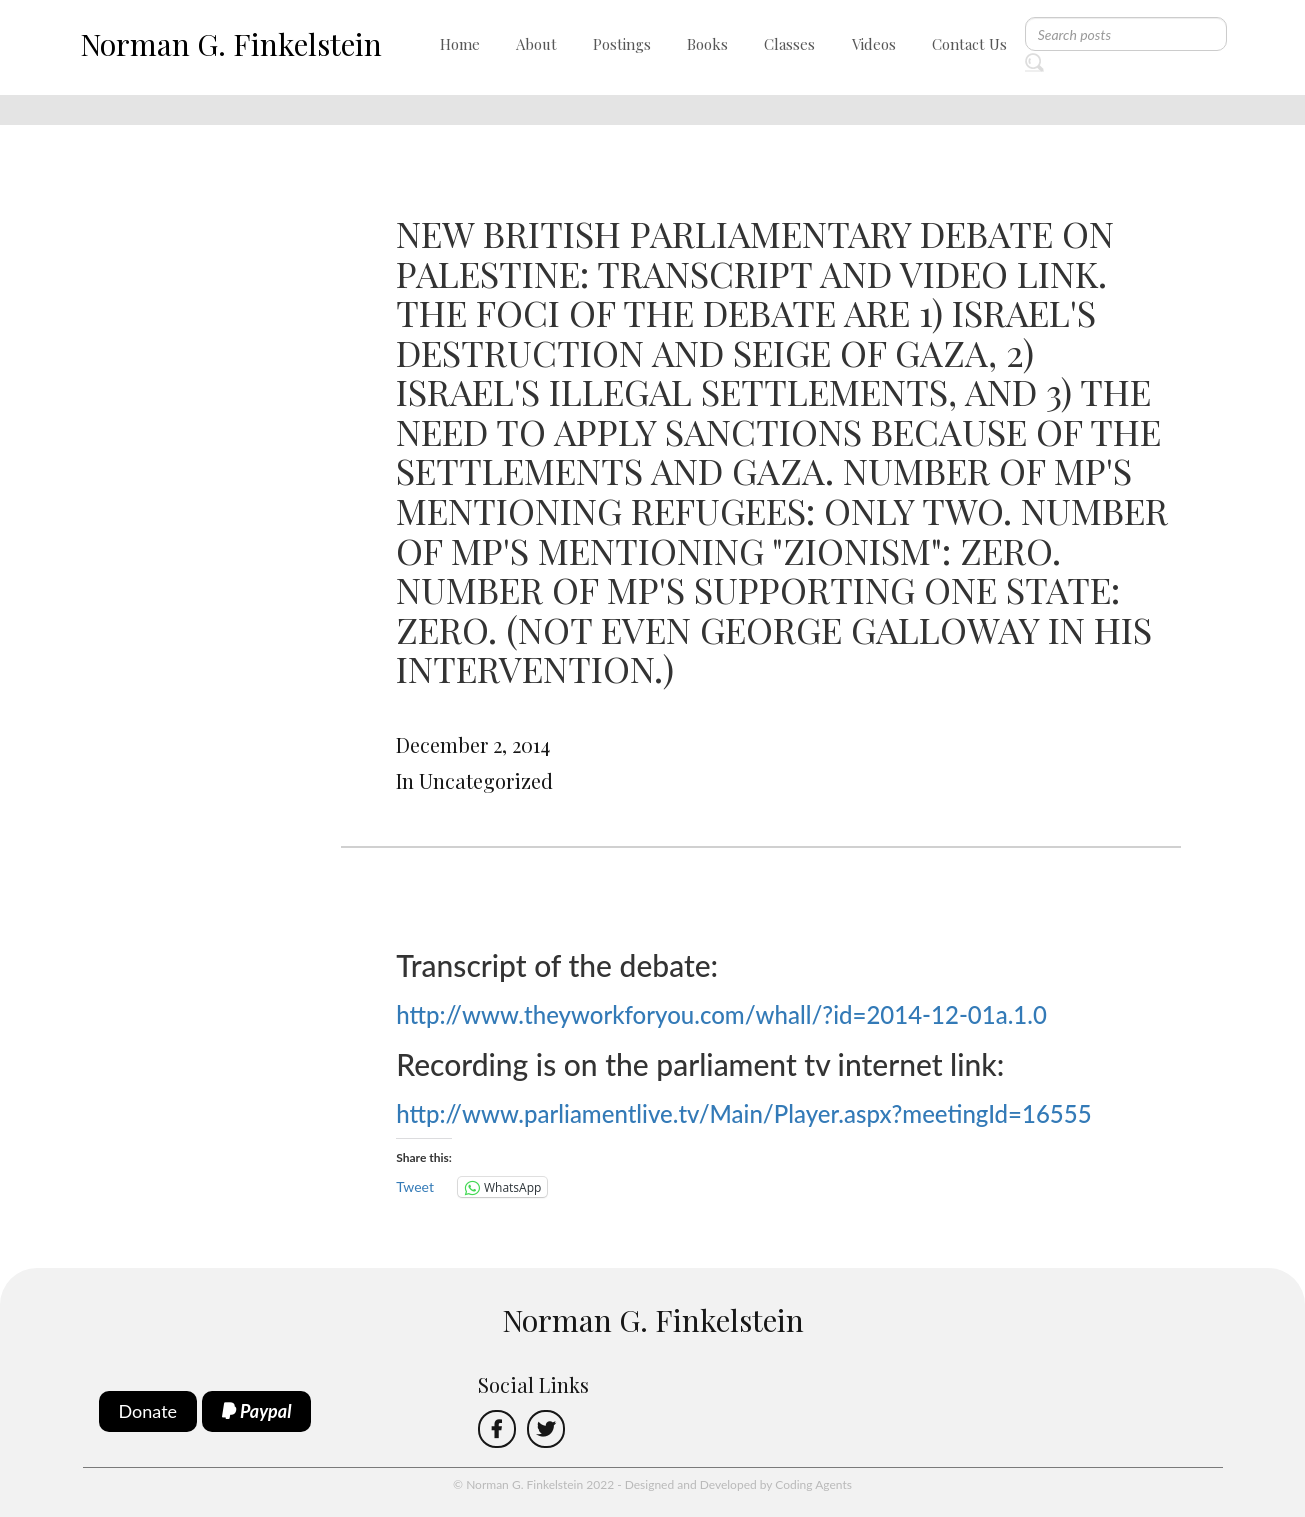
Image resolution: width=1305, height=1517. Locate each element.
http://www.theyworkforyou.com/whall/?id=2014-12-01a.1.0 (721, 1014)
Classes (789, 44)
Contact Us (969, 44)
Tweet (415, 1186)
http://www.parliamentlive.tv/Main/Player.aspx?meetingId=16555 (743, 1113)
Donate (148, 1411)
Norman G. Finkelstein (231, 44)
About (536, 44)
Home (460, 44)
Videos (874, 44)
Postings (622, 44)
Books (707, 44)
